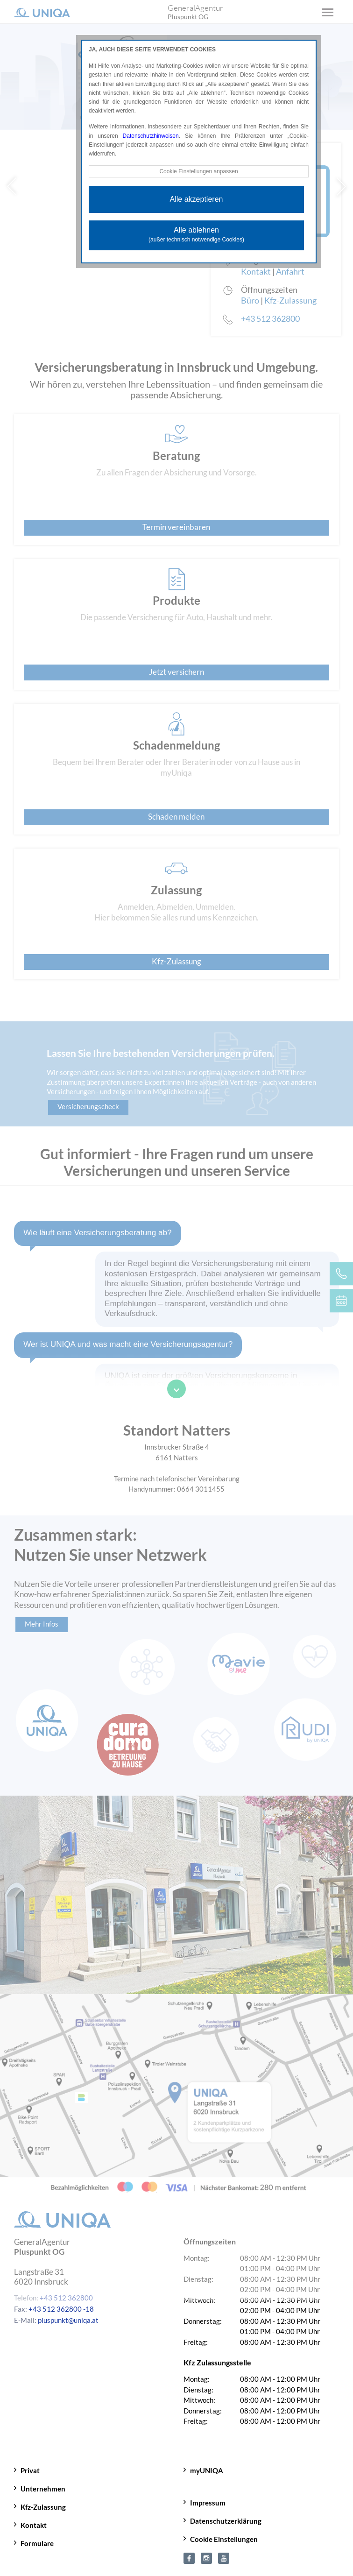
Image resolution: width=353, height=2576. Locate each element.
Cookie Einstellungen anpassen (198, 171)
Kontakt (34, 2525)
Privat (30, 2470)
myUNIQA (206, 2470)
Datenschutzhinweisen (151, 136)
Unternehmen (43, 2488)
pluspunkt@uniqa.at (68, 2320)
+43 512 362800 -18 (61, 2309)
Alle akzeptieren (196, 199)
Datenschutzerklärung (225, 2521)
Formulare (37, 2543)
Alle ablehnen (196, 234)
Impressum (208, 2502)
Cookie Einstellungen (224, 2539)
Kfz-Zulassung (43, 2507)
